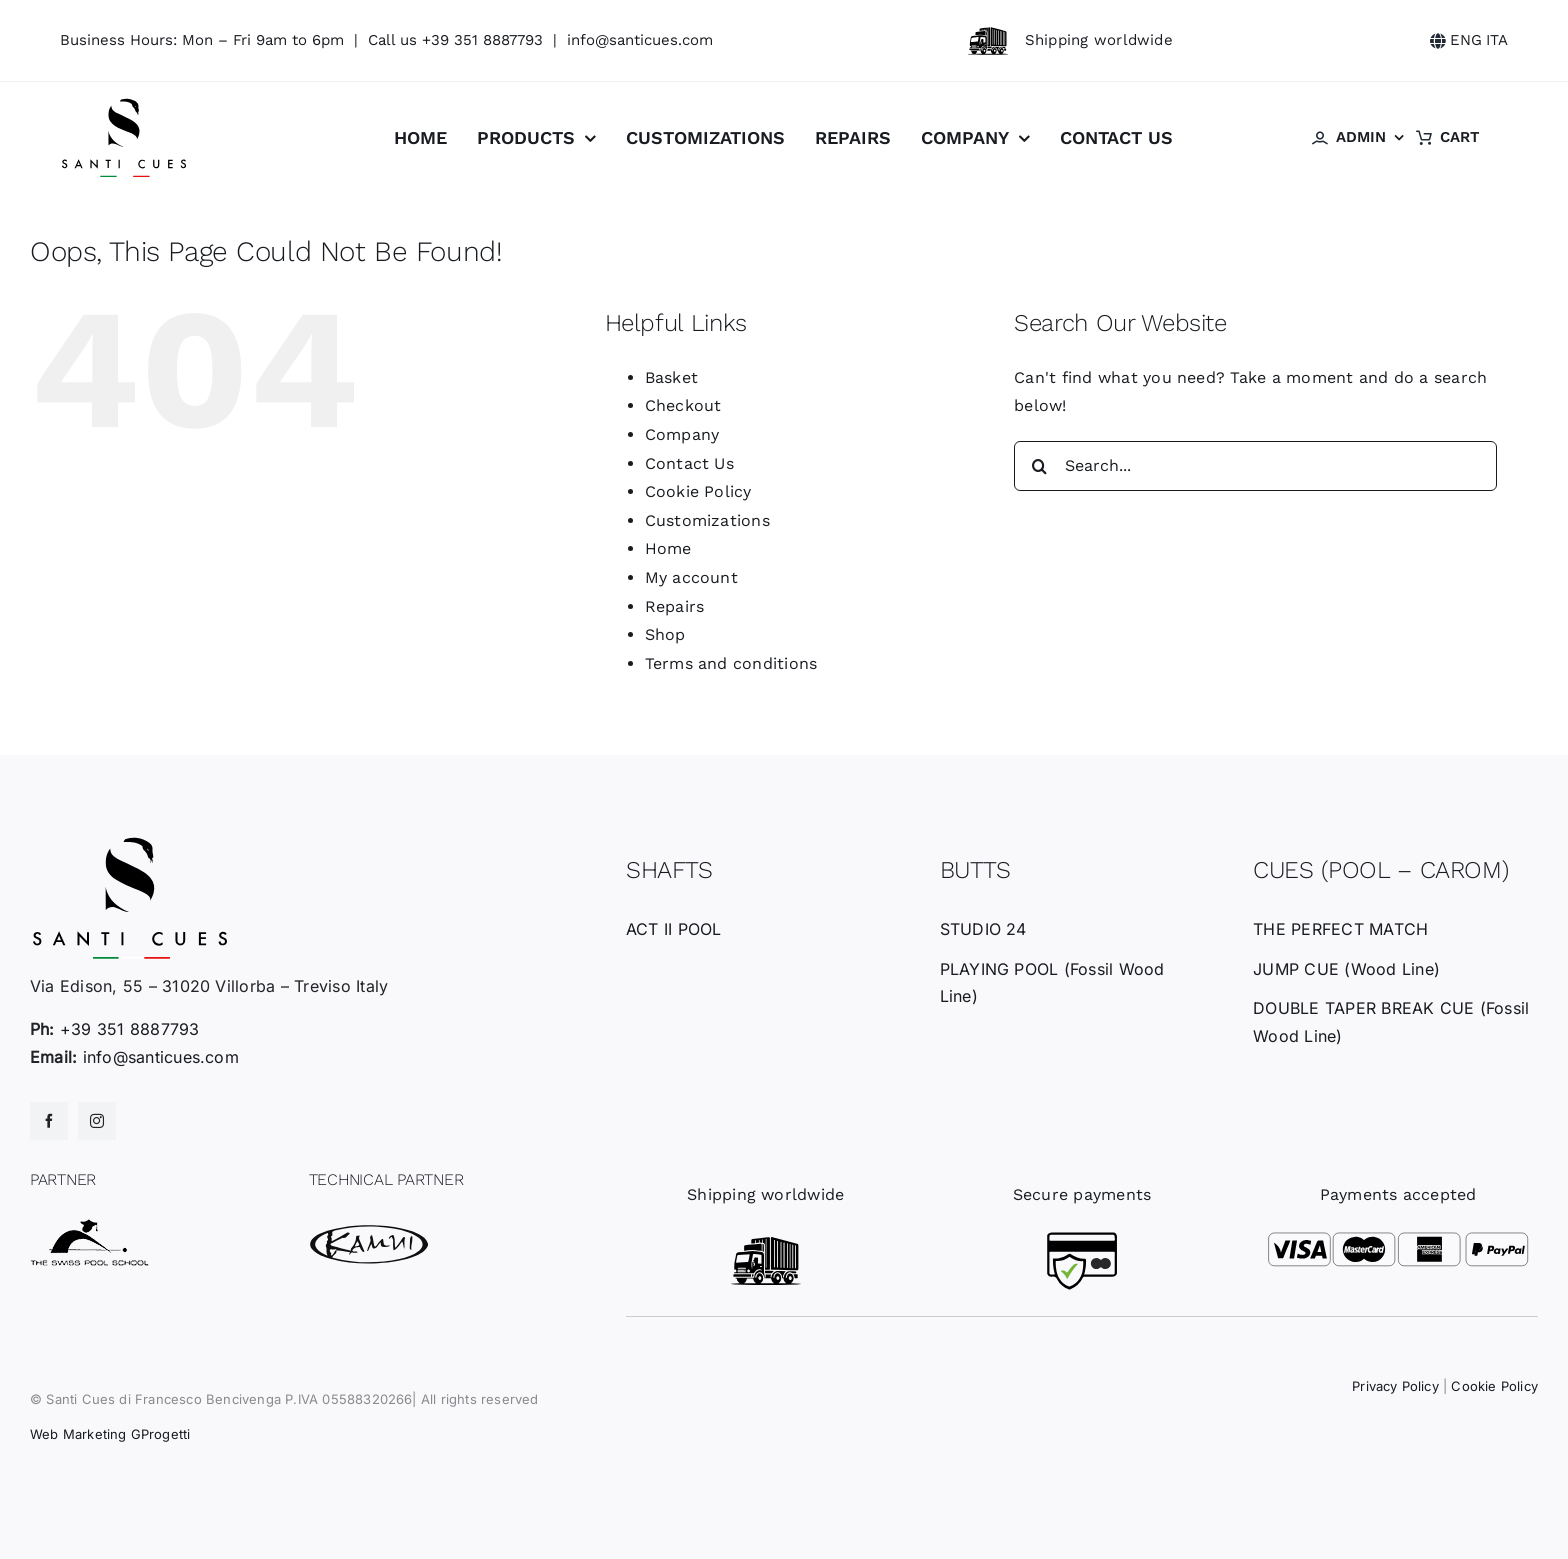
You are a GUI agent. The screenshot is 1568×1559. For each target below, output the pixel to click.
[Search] (1039, 466)
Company (682, 434)
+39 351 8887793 (482, 40)
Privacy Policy (1395, 1386)
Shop (665, 634)
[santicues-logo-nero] (124, 104)
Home (668, 548)
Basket (671, 377)
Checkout (683, 405)
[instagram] (97, 1121)
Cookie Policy (698, 491)
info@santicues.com (640, 40)
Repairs (675, 606)
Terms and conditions (731, 663)
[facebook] (49, 1121)
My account (691, 577)
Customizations (707, 520)
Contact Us (689, 463)
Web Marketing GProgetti (110, 1434)
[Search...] (1255, 466)
